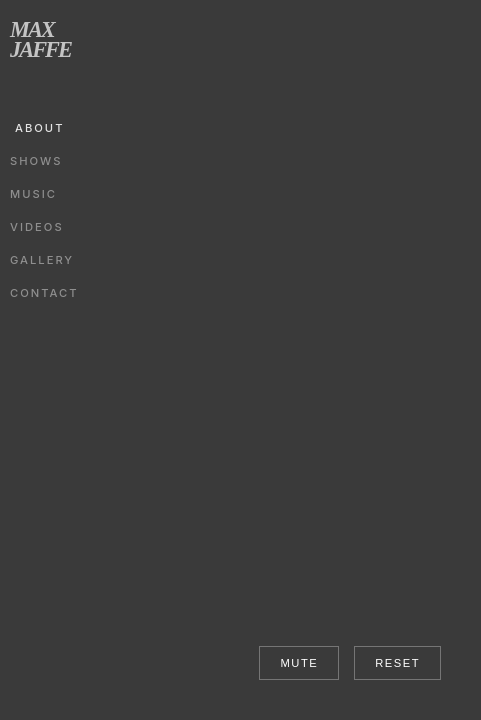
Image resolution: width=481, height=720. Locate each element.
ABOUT (39, 128)
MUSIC (33, 194)
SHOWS (36, 161)
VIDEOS (37, 227)
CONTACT (44, 293)
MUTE (299, 663)
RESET (397, 663)
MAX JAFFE (40, 39)
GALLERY (42, 260)
